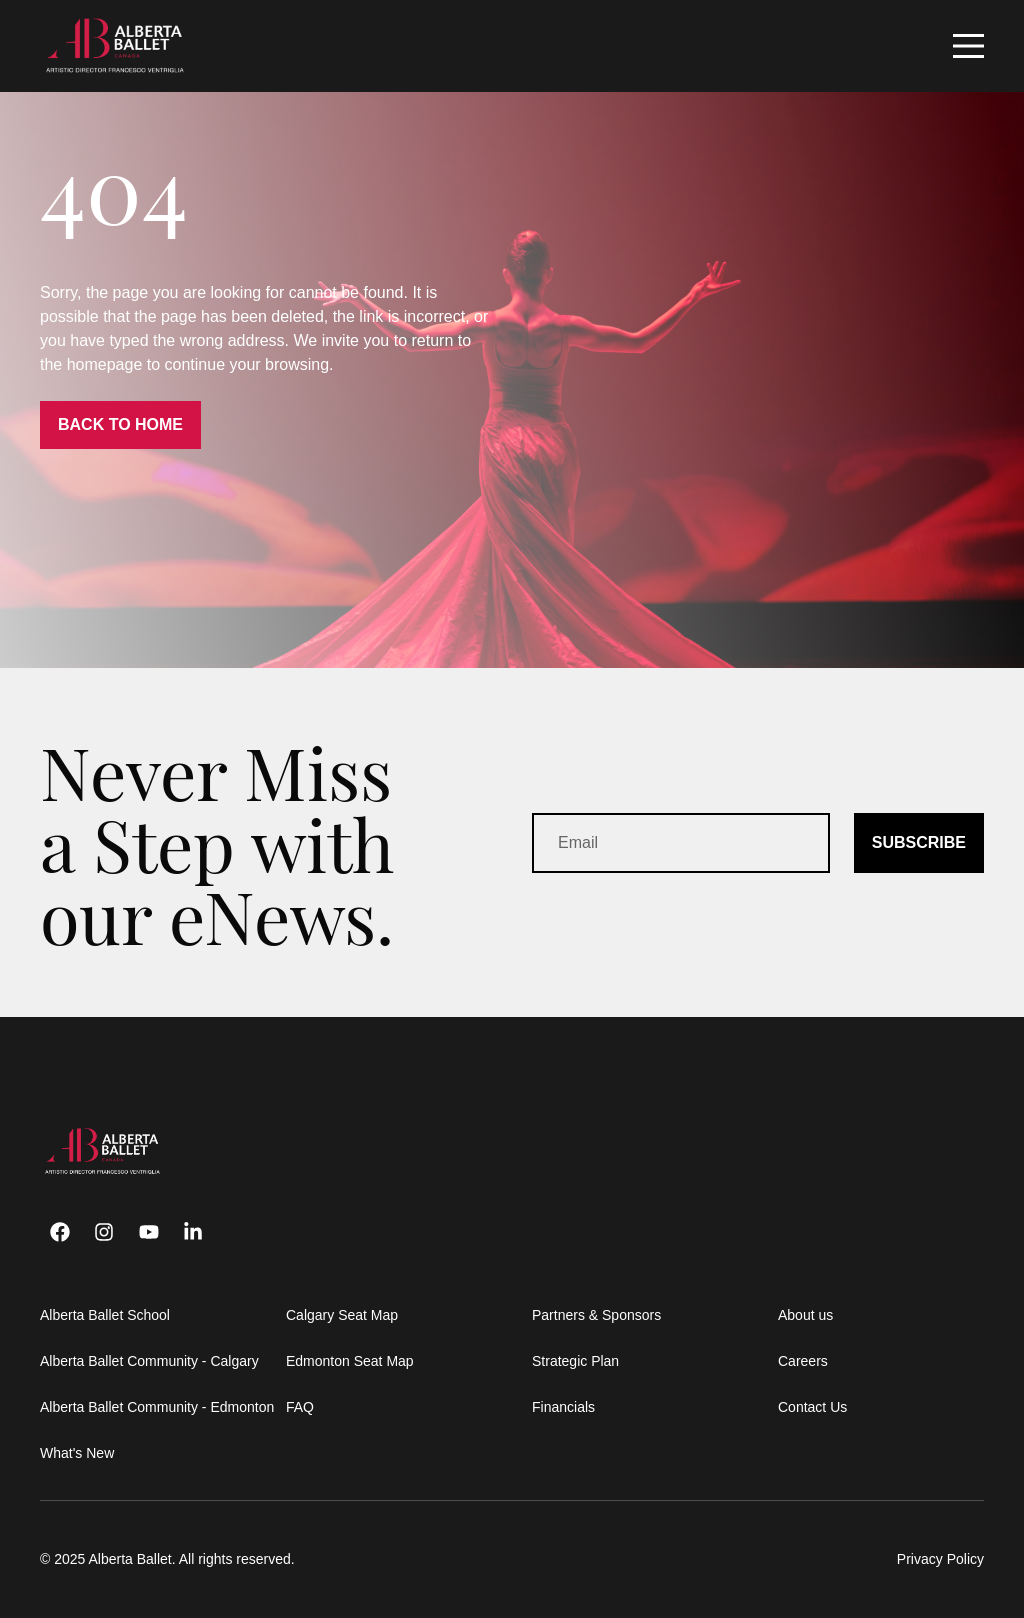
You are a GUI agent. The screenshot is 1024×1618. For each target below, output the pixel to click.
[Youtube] (149, 1232)
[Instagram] (104, 1232)
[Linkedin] (193, 1232)
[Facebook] (60, 1232)
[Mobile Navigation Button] (968, 46)
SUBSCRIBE (919, 842)
